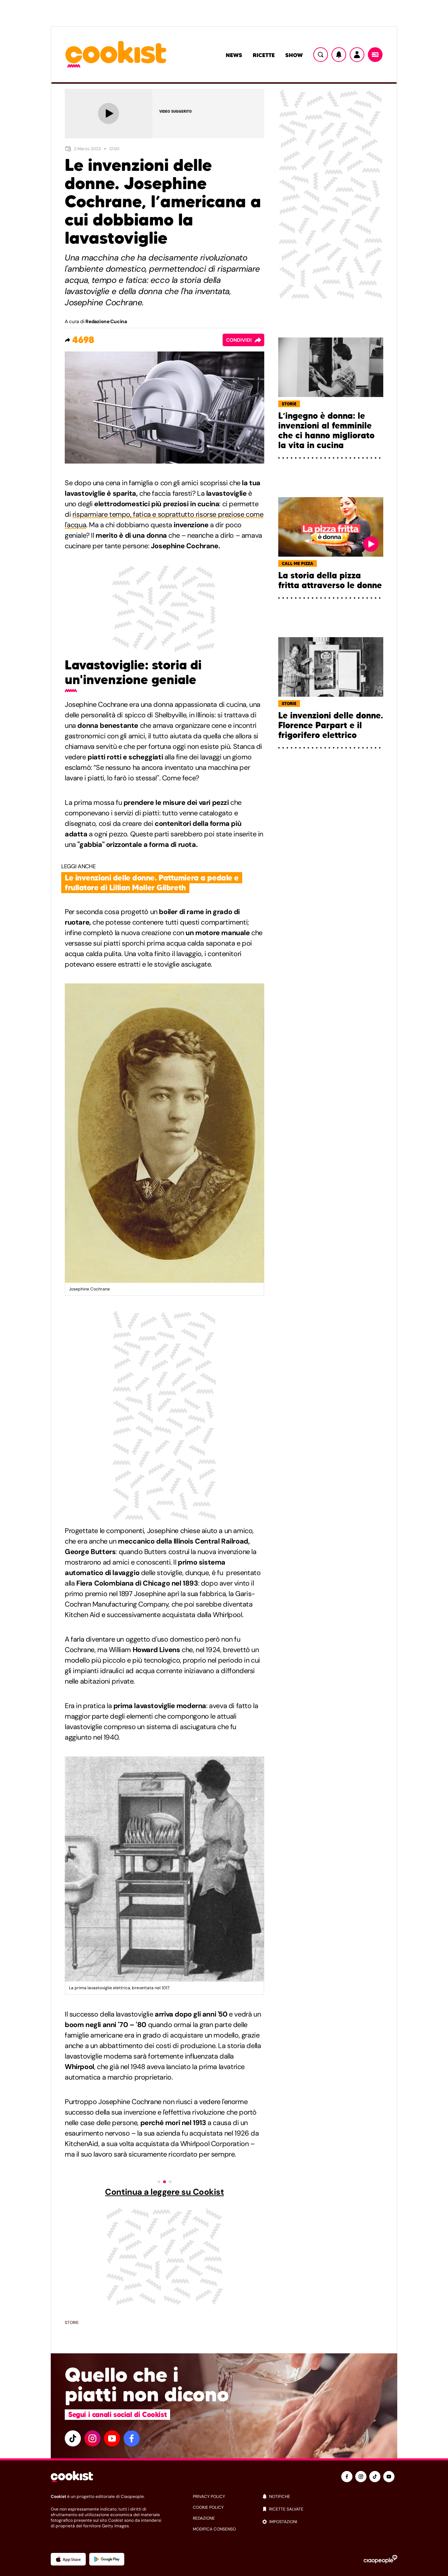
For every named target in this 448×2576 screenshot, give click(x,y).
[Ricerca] (320, 54)
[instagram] (92, 2438)
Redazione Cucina (106, 321)
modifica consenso (214, 2529)
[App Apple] (68, 2559)
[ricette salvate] (329, 2509)
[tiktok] (73, 2438)
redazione (204, 2518)
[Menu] (375, 54)
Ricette (264, 54)
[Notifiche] (338, 54)
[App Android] (106, 2559)
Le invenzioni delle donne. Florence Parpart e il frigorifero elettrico (330, 725)
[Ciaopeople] (380, 2559)
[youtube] (112, 2438)
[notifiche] (329, 2496)
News (234, 54)
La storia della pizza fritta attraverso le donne (330, 580)
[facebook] (132, 2438)
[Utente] (357, 54)
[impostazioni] (329, 2522)
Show (294, 54)
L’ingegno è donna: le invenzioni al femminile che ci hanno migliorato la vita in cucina (326, 430)
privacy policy (209, 2496)
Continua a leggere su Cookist (164, 2192)
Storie (72, 2322)
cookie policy (208, 2507)
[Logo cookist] (115, 55)
